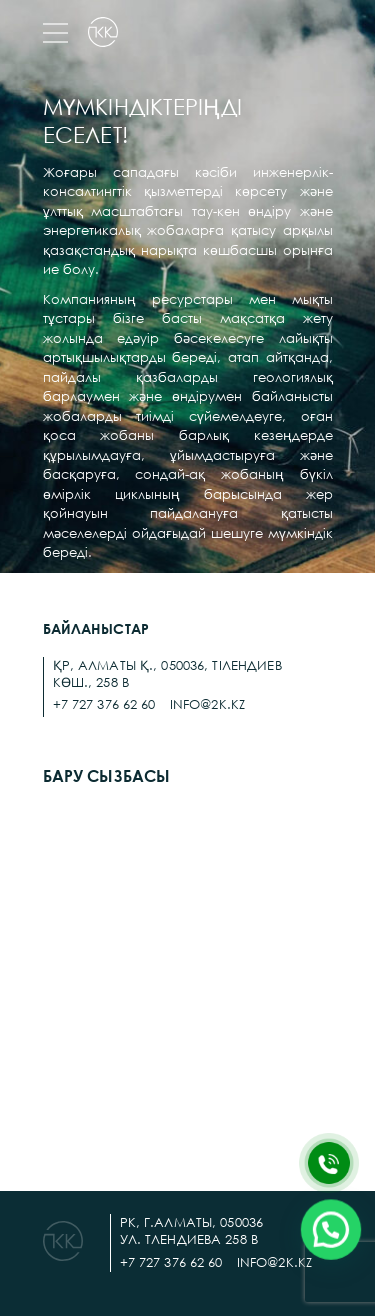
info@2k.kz (207, 704)
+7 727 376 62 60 (104, 704)
